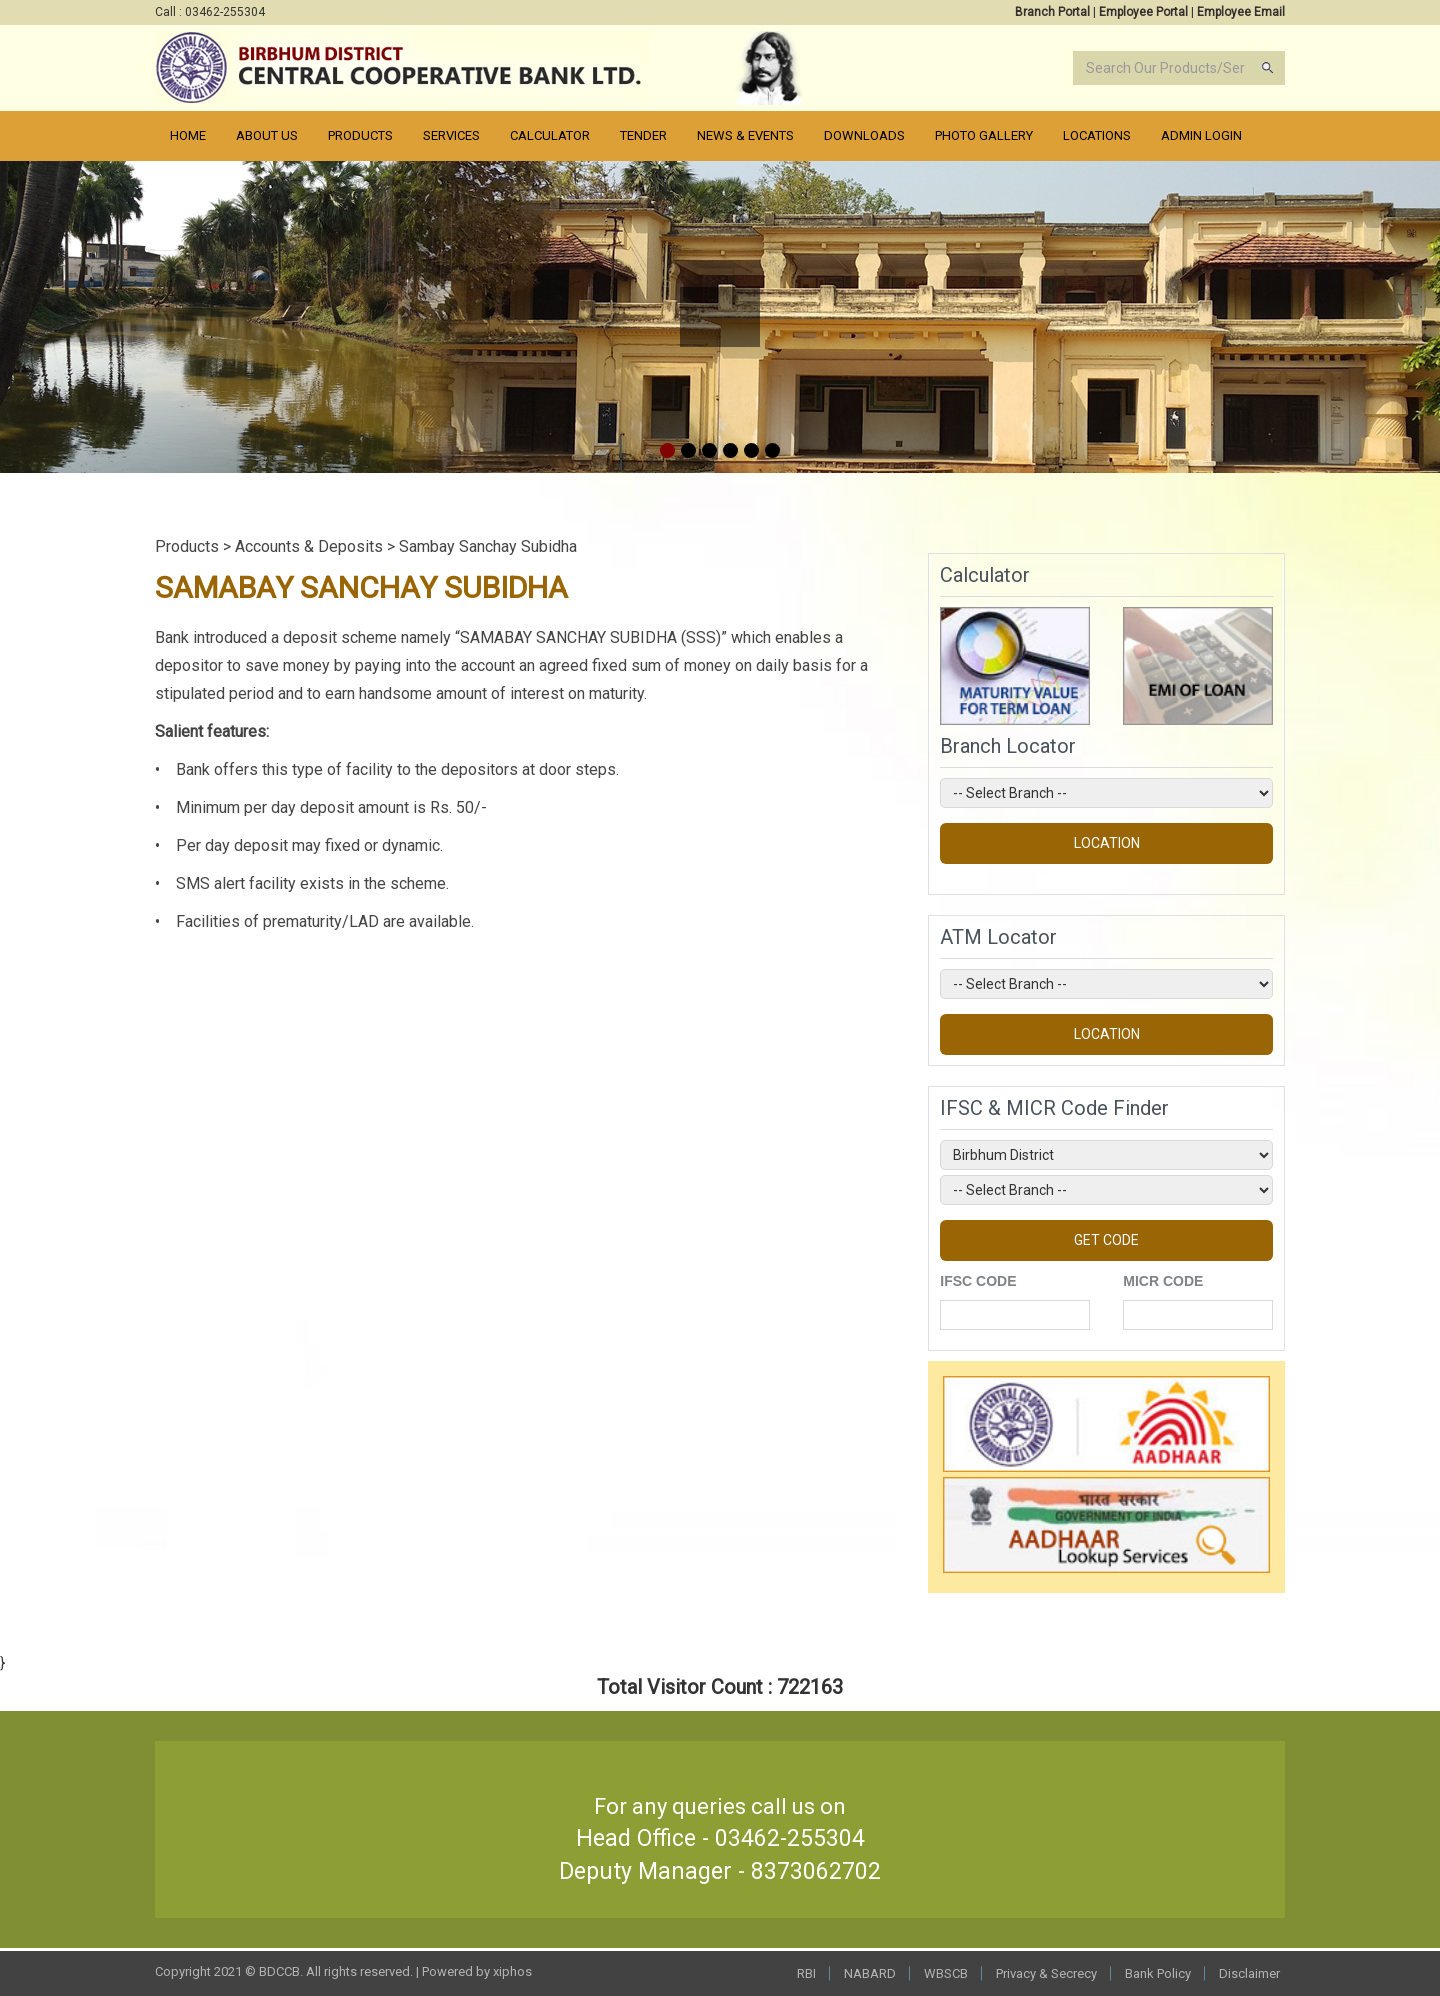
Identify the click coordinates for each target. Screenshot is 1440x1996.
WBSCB (946, 1973)
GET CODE (1106, 1240)
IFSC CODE (978, 1281)
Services (451, 135)
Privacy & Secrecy (1046, 1973)
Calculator (550, 135)
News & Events (745, 135)
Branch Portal (1052, 12)
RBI (806, 1973)
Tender (643, 135)
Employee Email (1241, 12)
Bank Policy (1158, 1973)
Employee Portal (1143, 12)
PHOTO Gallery (984, 135)
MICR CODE (1163, 1281)
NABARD (870, 1973)
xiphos (512, 1971)
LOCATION (1107, 843)
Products (360, 135)
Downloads (864, 135)
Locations (1097, 135)
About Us (267, 135)
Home (188, 135)
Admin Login (1201, 135)
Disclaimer (1249, 1973)
